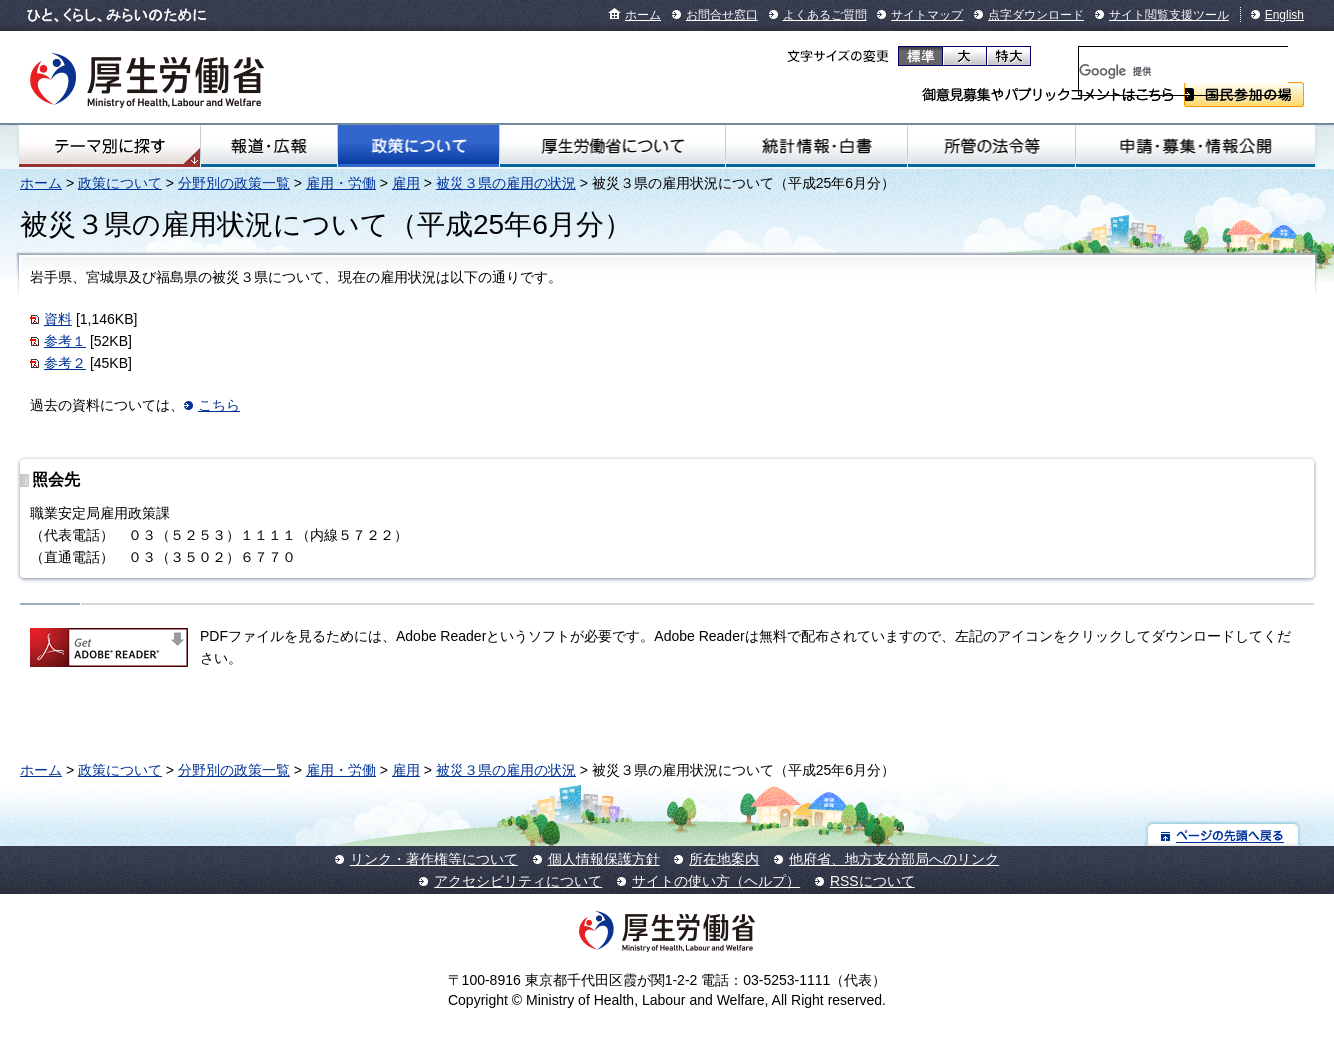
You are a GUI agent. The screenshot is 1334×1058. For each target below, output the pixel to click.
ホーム (643, 15)
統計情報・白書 (816, 146)
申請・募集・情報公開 (1195, 146)
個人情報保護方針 (604, 859)
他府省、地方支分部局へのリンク (894, 859)
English (1284, 15)
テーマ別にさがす (110, 146)
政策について (418, 146)
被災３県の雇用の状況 (506, 183)
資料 (58, 319)
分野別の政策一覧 (234, 183)
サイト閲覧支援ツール (1169, 15)
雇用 (406, 183)
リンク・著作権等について (434, 859)
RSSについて (872, 881)
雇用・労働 (341, 183)
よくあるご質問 (825, 15)
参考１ (65, 341)
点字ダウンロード (1036, 15)
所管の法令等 (991, 146)
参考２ (65, 363)
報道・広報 (268, 146)
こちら (219, 405)
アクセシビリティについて (518, 881)
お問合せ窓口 (722, 15)
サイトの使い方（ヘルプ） (716, 881)
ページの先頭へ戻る (1223, 834)
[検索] (1183, 71)
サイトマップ (927, 15)
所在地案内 (724, 859)
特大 (1008, 56)
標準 (920, 56)
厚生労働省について (613, 146)
